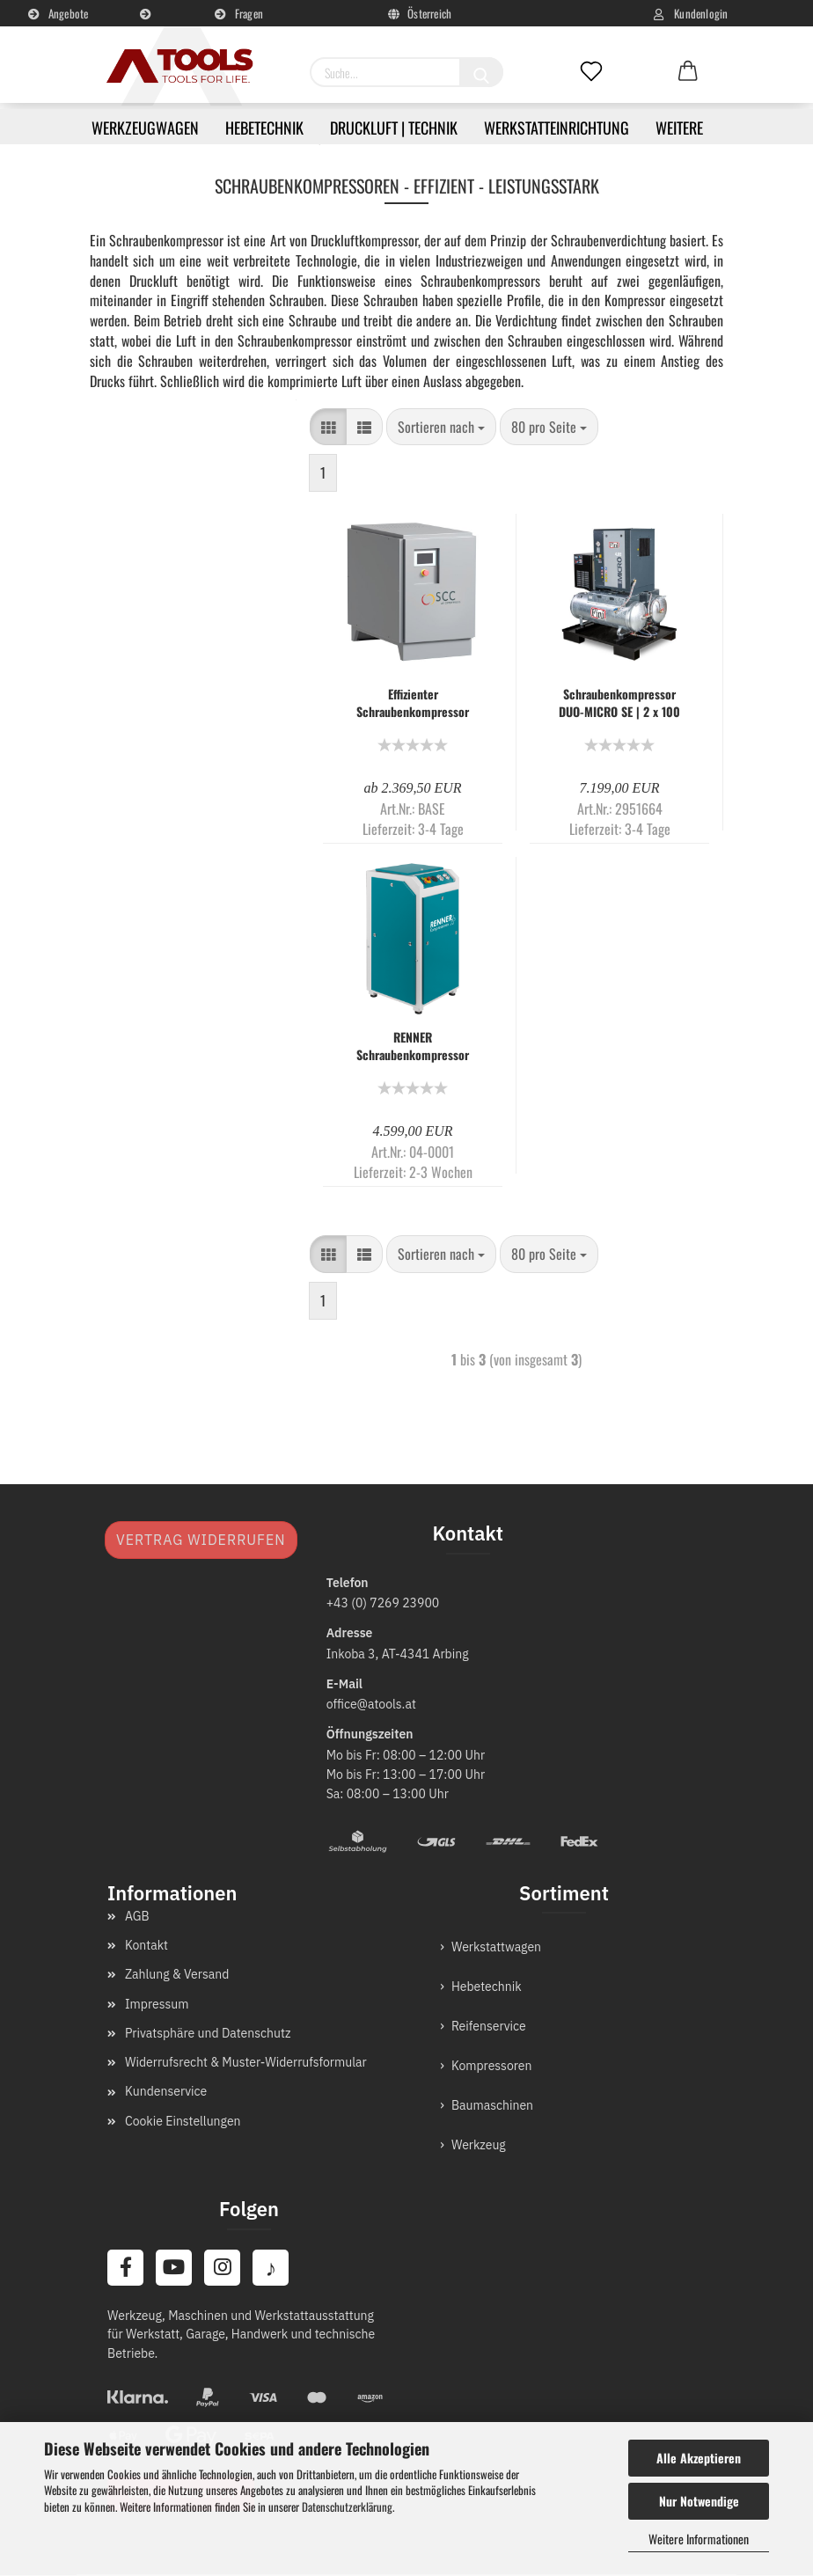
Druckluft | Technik (394, 127)
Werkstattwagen (496, 1947)
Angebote (58, 13)
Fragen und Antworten (239, 19)
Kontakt (146, 1945)
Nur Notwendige (699, 2501)
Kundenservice (148, 22)
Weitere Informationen (698, 2538)
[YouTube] (175, 2268)
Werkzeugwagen (145, 127)
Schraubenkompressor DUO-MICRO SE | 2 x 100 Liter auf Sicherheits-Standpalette (619, 703)
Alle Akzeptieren (698, 2457)
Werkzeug (478, 2145)
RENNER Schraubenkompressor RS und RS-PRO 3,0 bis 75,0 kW (413, 1046)
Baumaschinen (492, 2105)
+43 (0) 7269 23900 (383, 1603)
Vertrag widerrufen (201, 1539)
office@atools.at (371, 1704)
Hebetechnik (264, 127)
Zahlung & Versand (177, 1974)
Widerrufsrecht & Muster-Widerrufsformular (246, 2062)
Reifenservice (488, 2026)
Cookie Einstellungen (183, 2121)
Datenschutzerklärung (347, 2506)
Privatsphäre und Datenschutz (207, 2033)
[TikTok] (273, 2268)
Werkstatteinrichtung (556, 127)
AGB (137, 1916)
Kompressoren (491, 2066)
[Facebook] (125, 2268)
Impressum (156, 2004)
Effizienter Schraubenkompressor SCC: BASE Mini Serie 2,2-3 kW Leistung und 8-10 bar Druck (412, 703)
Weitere (679, 127)
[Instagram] (224, 2268)
